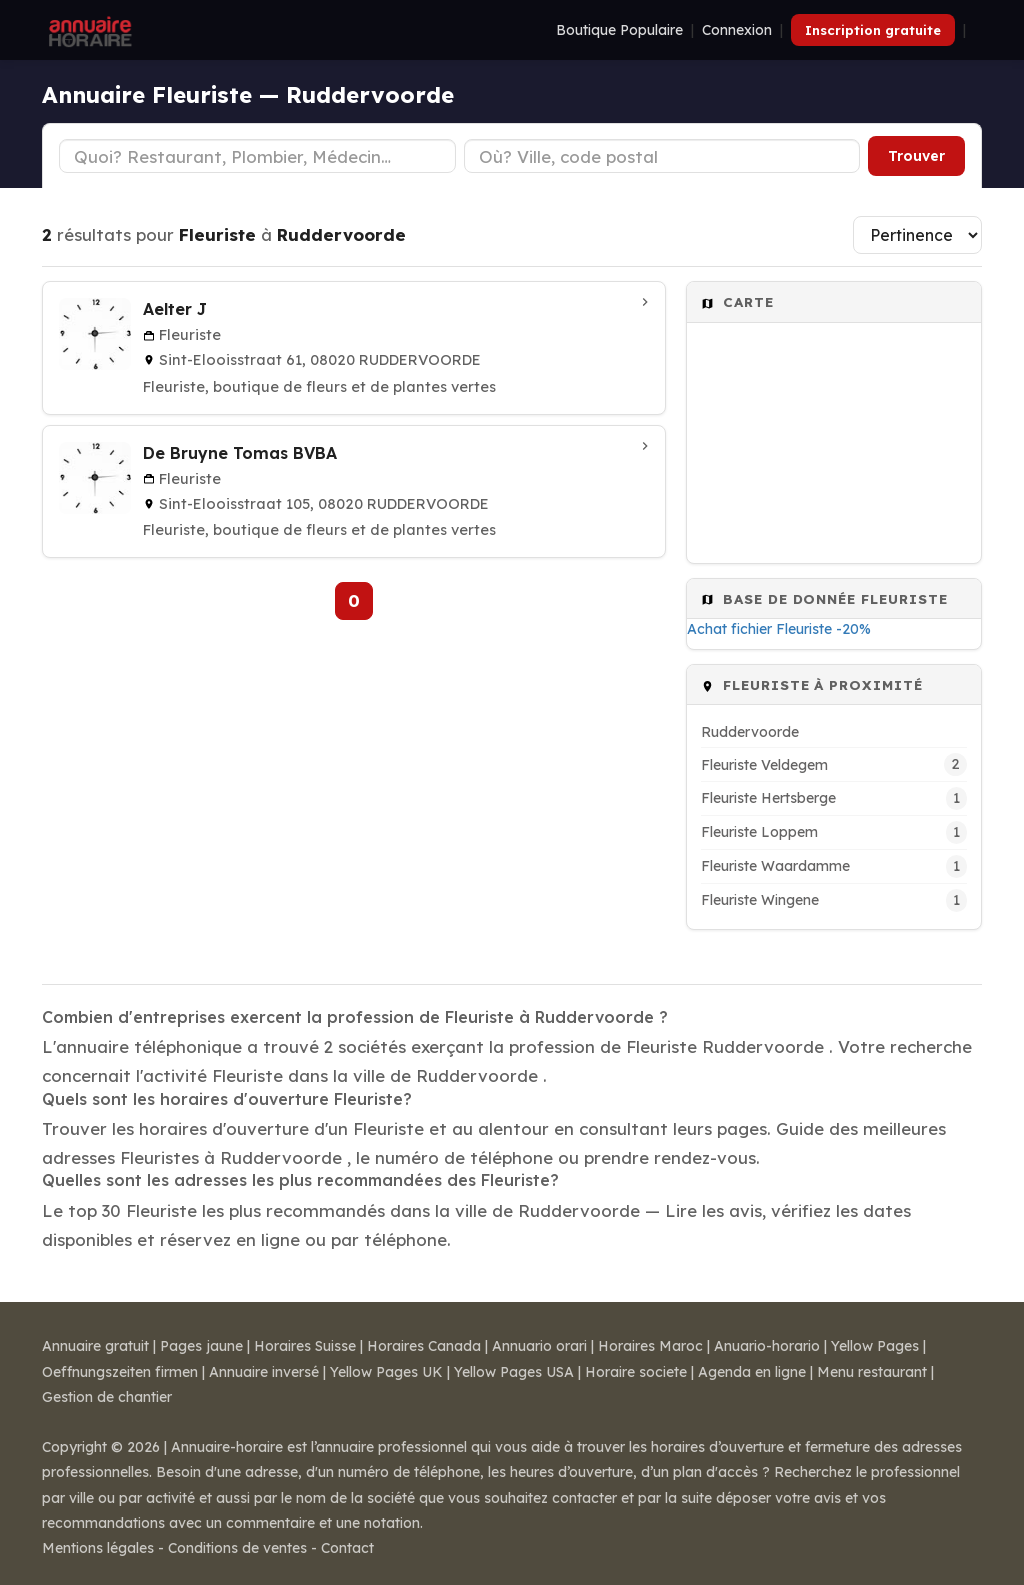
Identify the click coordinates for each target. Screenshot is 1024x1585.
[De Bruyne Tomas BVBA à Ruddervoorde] (354, 492)
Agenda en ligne (752, 1372)
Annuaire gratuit (95, 1346)
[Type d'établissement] (257, 156)
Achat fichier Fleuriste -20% (779, 629)
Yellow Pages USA (514, 1372)
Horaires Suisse (305, 1346)
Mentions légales (98, 1548)
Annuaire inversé (264, 1372)
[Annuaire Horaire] (88, 30)
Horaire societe (636, 1372)
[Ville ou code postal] (662, 156)
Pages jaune (201, 1346)
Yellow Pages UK (386, 1372)
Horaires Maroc (650, 1346)
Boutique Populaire (619, 30)
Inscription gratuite (873, 30)
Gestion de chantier (107, 1397)
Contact (347, 1548)
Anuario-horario (767, 1346)
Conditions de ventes (237, 1548)
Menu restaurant (872, 1372)
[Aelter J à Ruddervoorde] (354, 348)
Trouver (916, 156)
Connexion (737, 30)
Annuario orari (539, 1346)
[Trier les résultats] (917, 235)
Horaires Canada (424, 1346)
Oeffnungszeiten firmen (120, 1372)
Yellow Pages (875, 1346)
